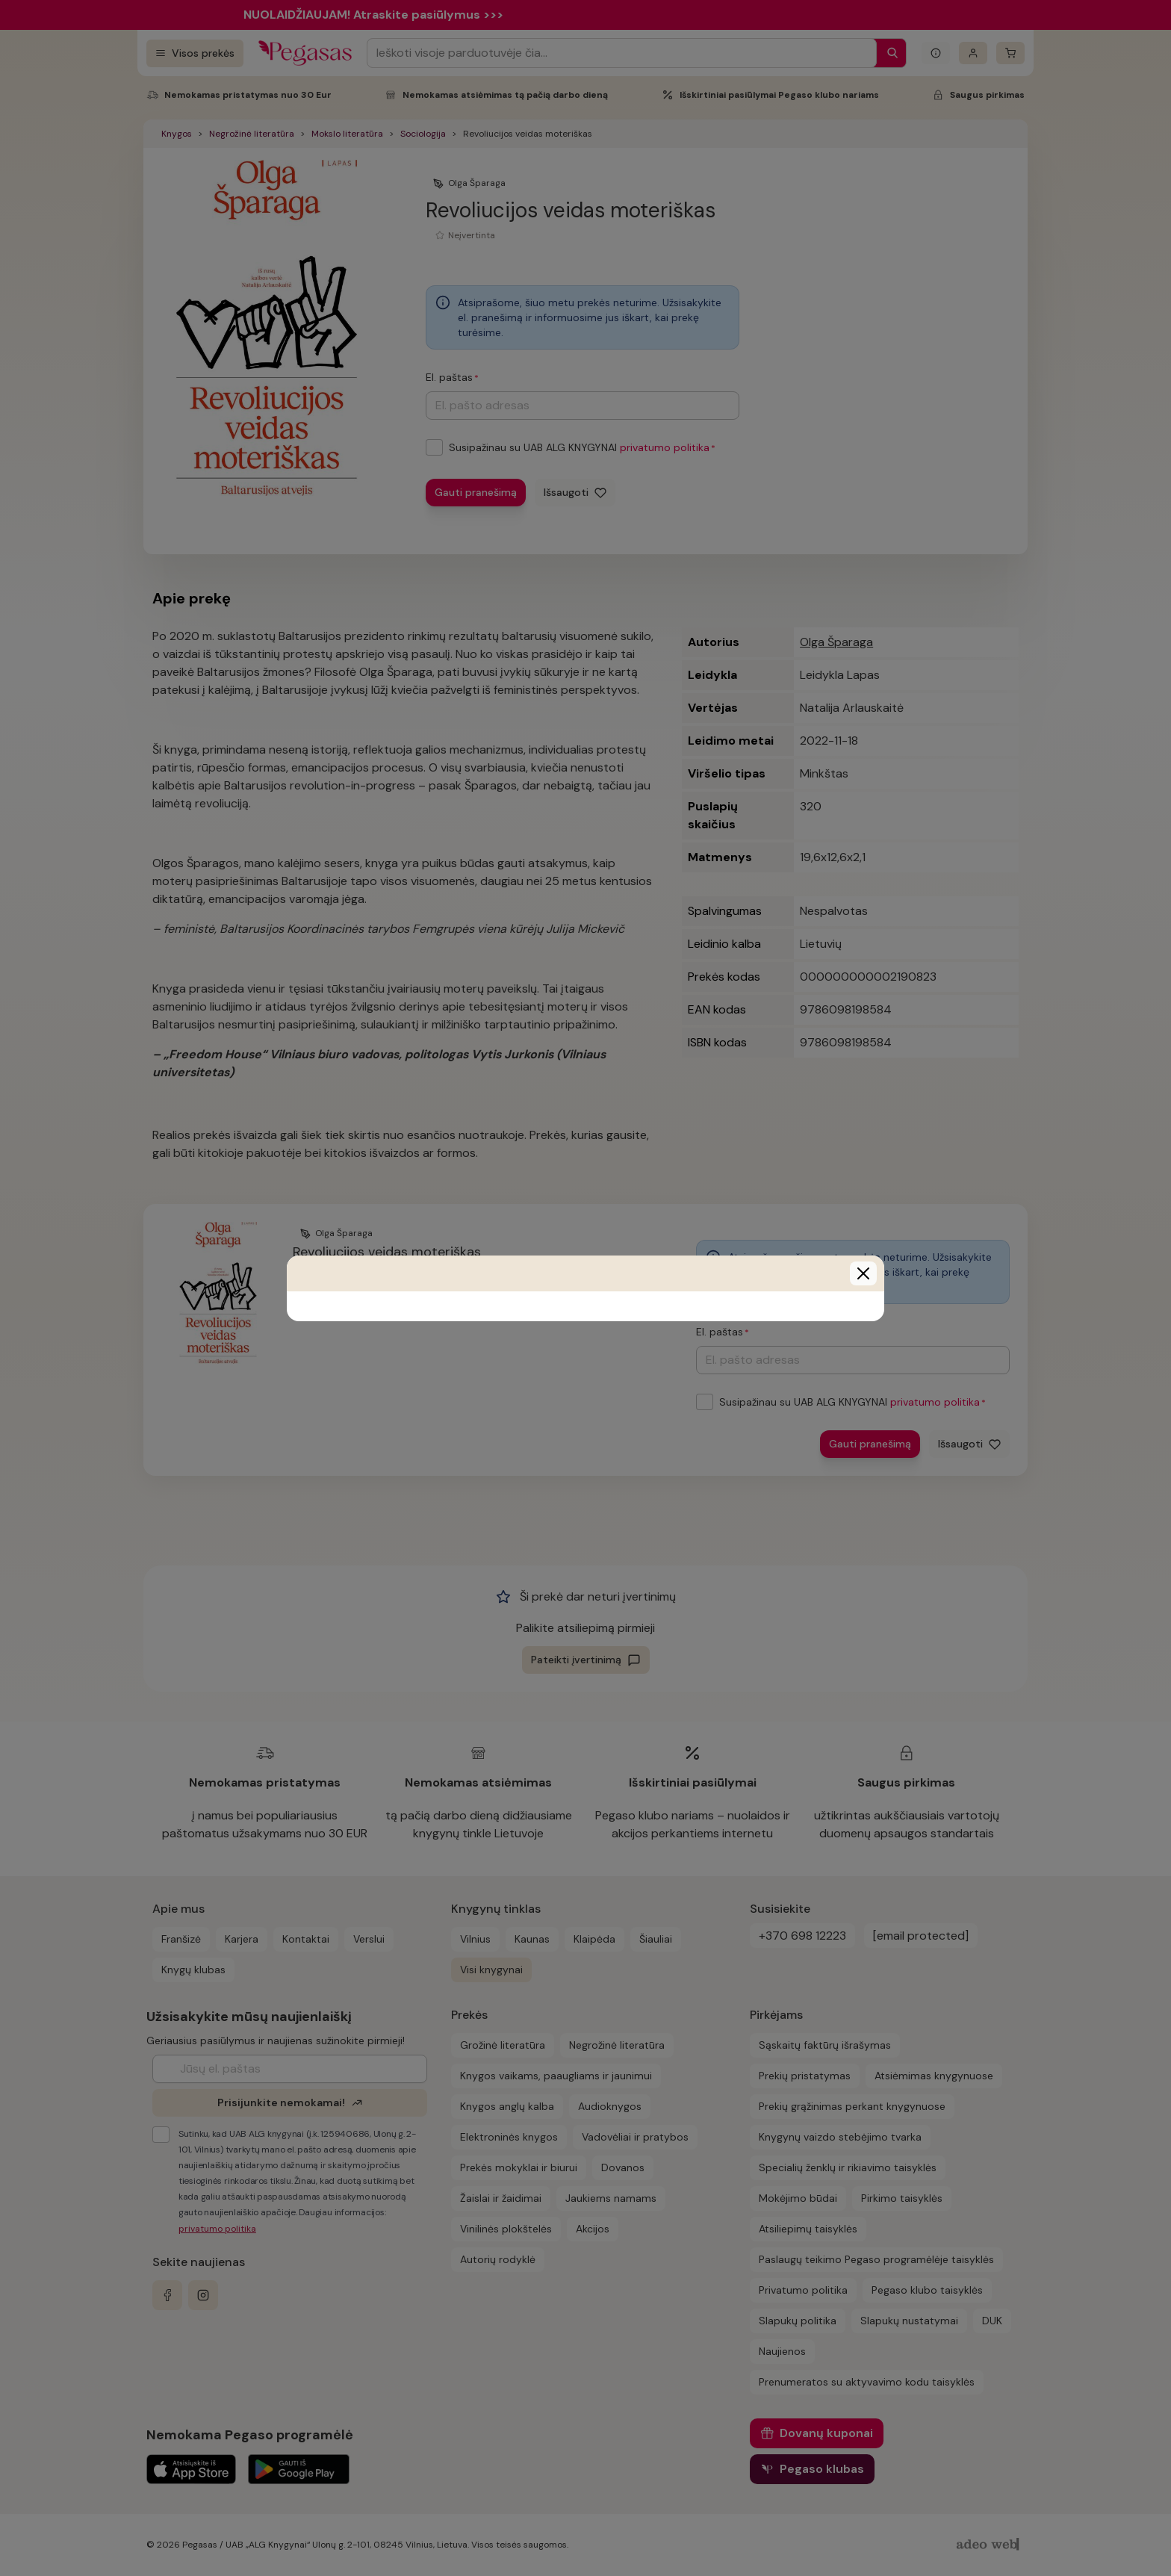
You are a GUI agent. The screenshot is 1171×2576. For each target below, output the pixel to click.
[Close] (863, 1273)
